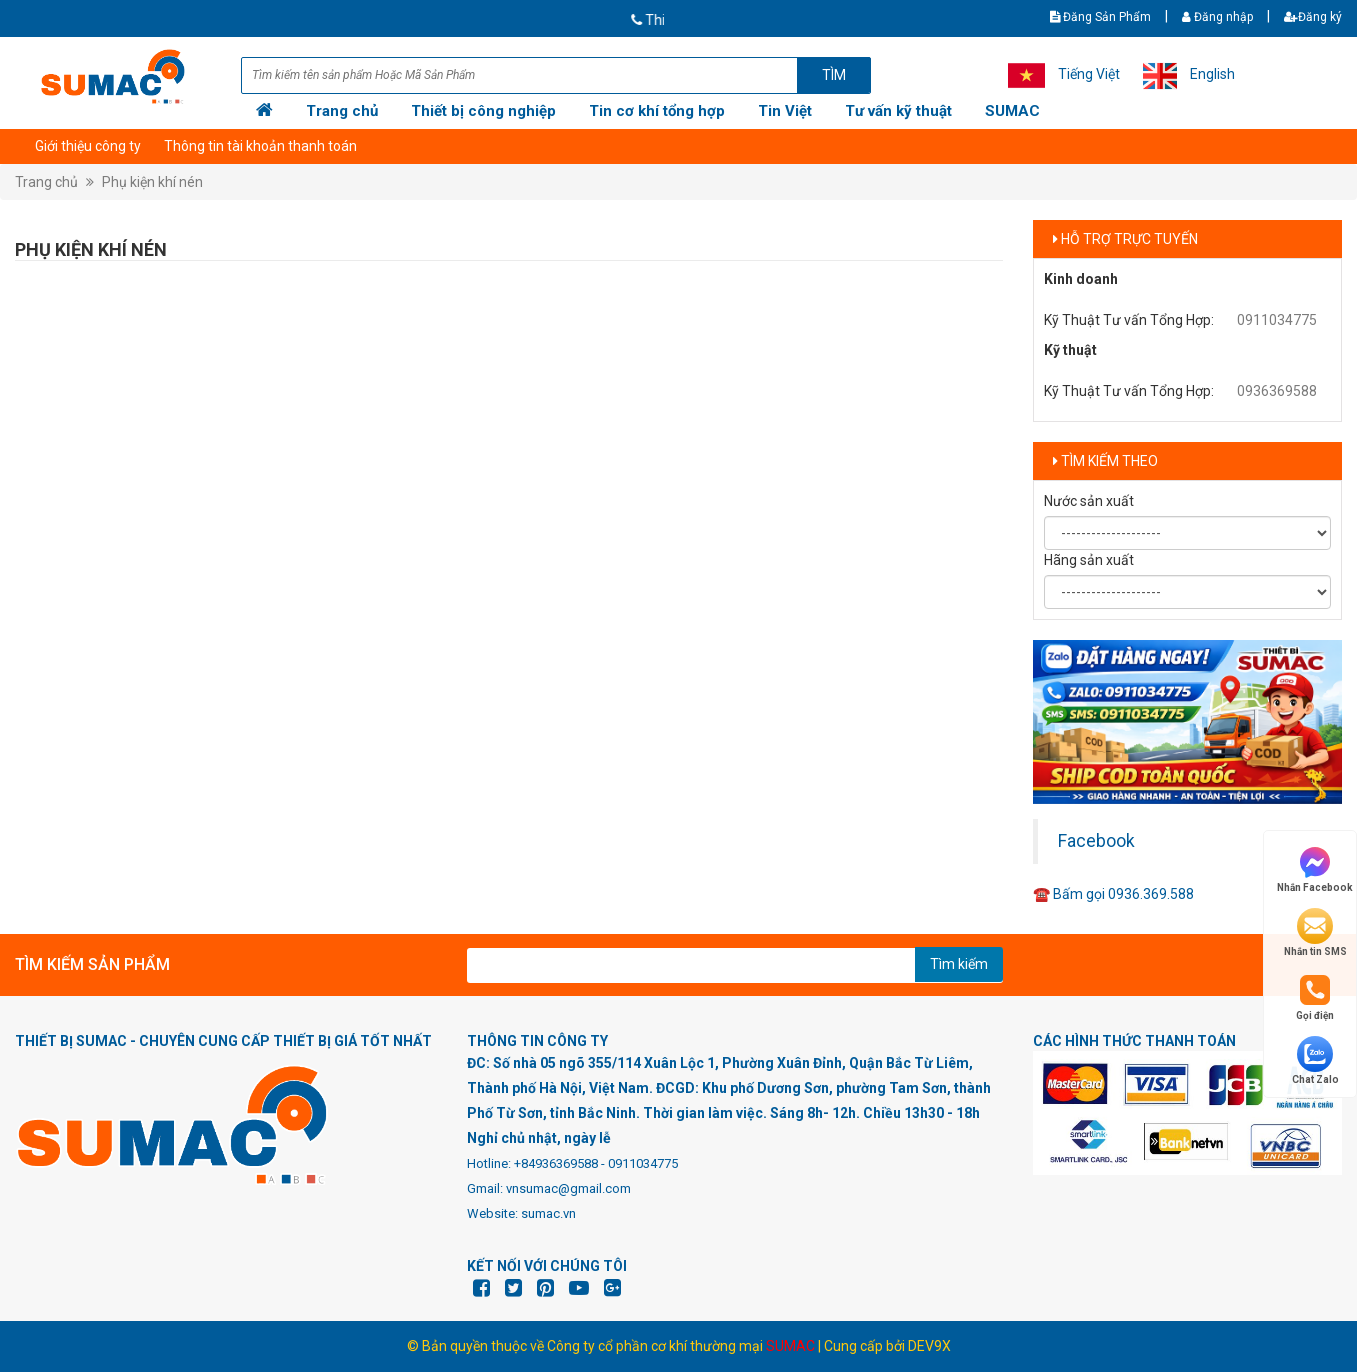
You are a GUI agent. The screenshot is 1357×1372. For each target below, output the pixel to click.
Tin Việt (785, 111)
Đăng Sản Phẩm (1100, 17)
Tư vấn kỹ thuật (898, 111)
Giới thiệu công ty (88, 146)
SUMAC (1012, 111)
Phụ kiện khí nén (152, 182)
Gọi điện (1315, 996)
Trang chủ (342, 111)
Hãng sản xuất (1089, 560)
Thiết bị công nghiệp (483, 111)
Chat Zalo (1315, 1060)
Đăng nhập (1217, 17)
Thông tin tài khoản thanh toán (260, 146)
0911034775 (1277, 320)
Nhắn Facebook (1315, 868)
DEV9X (929, 1346)
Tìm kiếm (959, 964)
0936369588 (1277, 391)
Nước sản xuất (1089, 501)
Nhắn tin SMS (1315, 932)
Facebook (1096, 841)
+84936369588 (556, 1163)
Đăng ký (1313, 17)
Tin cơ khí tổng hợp (657, 111)
